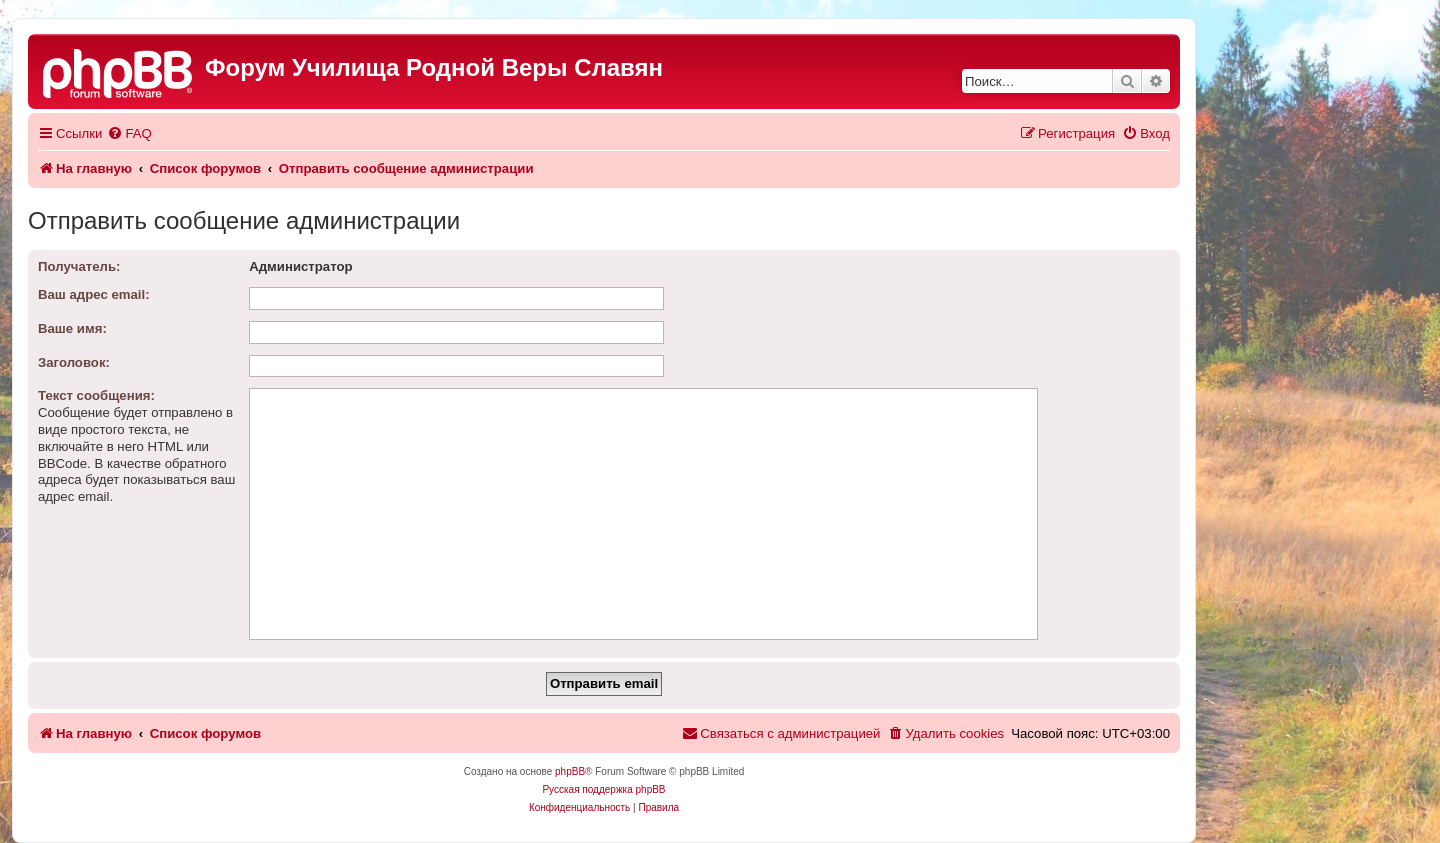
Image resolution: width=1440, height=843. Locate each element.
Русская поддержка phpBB (603, 789)
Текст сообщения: (96, 395)
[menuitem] (129, 133)
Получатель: (79, 266)
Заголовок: (74, 362)
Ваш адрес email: (94, 294)
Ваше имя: (72, 328)
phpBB (570, 771)
